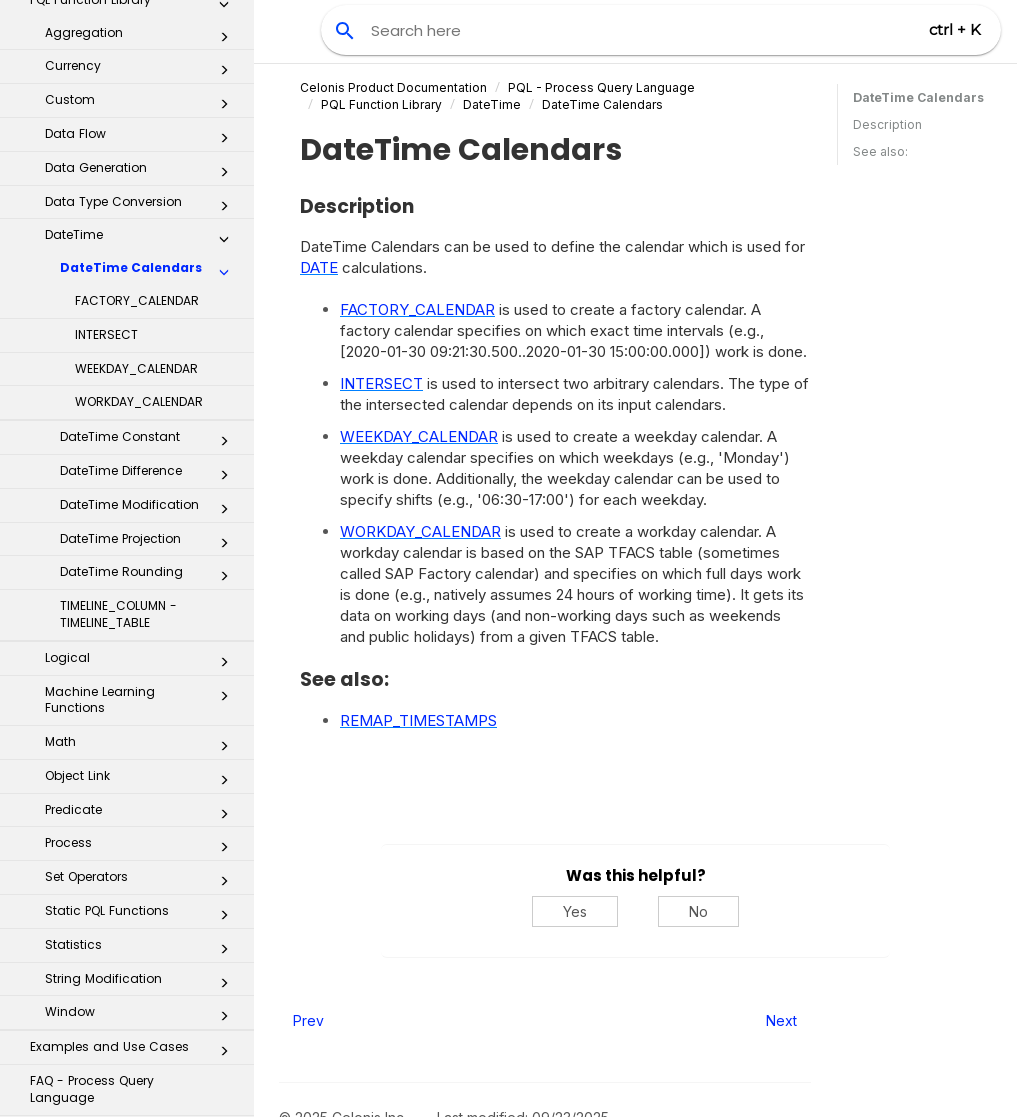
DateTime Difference (150, 223)
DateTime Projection (150, 291)
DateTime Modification (150, 257)
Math (142, 494)
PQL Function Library (381, 104)
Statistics (142, 697)
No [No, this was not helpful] (698, 911)
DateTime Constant (150, 189)
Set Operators (142, 629)
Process (142, 595)
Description (887, 124)
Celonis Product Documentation (393, 87)
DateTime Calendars (150, 20)
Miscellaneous (135, 884)
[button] (224, 24)
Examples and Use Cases (135, 799)
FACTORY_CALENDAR (137, 48)
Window (142, 764)
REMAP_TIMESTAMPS (418, 720)
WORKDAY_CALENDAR (139, 149)
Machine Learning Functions (142, 448)
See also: (880, 151)
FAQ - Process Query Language (92, 837)
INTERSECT (106, 82)
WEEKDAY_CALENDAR (136, 116)
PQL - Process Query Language (601, 87)
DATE (319, 267)
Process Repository (128, 1091)
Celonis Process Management (128, 1007)
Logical (142, 410)
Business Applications (128, 1049)
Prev (308, 1020)
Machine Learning (128, 923)
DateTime (492, 104)
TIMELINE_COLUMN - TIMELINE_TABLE (118, 362)
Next (781, 1020)
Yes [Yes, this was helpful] (575, 911)
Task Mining (128, 965)
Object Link (142, 528)
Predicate (142, 562)
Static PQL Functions (142, 663)
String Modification (142, 731)
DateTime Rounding (150, 324)
